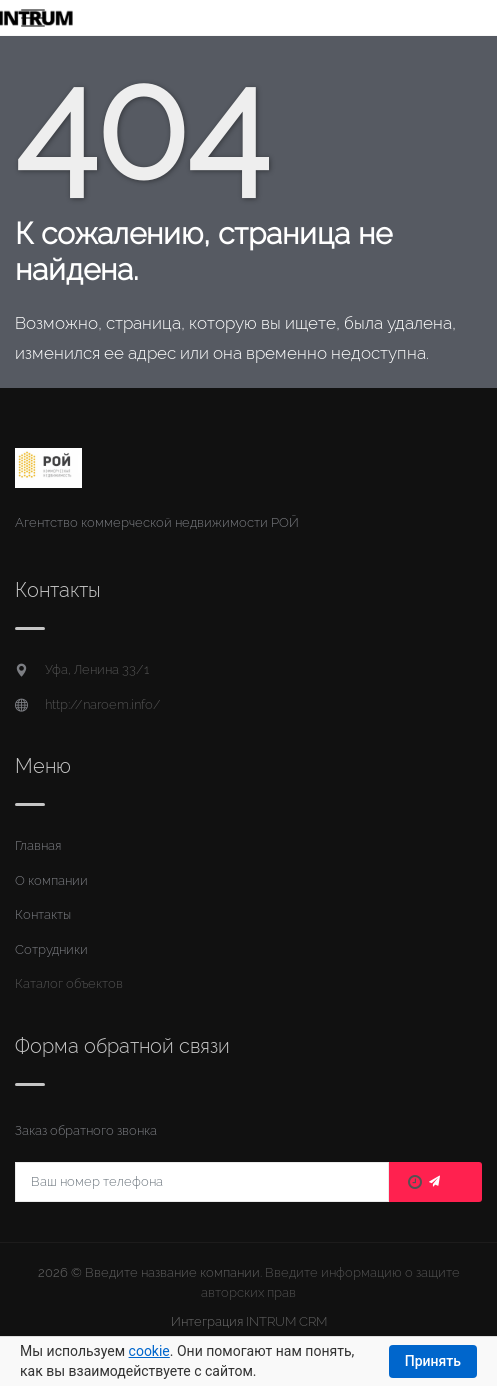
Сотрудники (51, 949)
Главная (38, 845)
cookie (149, 1351)
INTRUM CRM (286, 1321)
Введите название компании (172, 1272)
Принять (433, 1361)
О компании (51, 880)
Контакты (43, 914)
